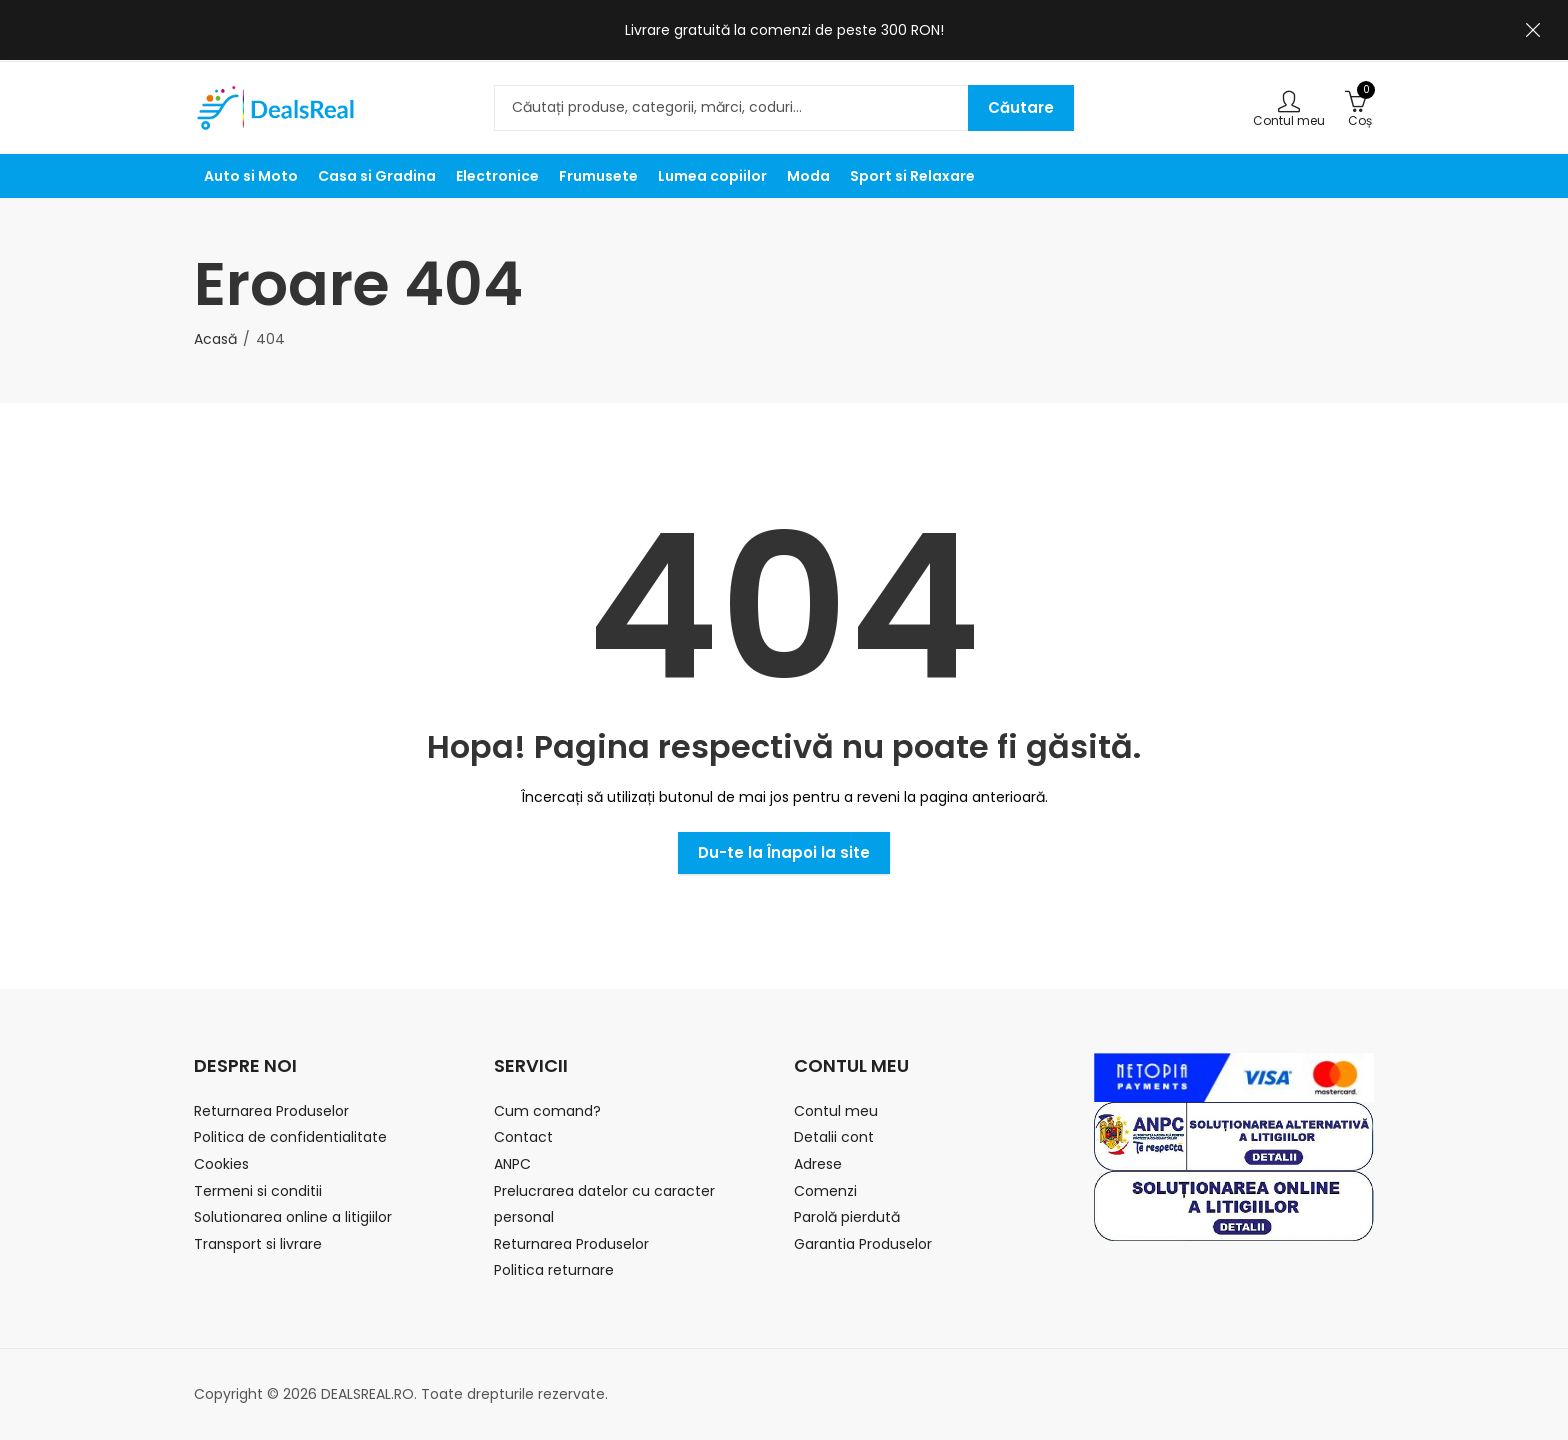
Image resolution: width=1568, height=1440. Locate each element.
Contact (523, 1137)
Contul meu (836, 1111)
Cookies (221, 1164)
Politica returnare (554, 1270)
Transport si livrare (258, 1244)
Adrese (818, 1164)
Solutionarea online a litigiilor (293, 1217)
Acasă (215, 339)
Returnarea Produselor (271, 1111)
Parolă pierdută (847, 1217)
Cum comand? (547, 1111)
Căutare (1021, 107)
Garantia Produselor (863, 1244)
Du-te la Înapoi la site (784, 852)
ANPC (512, 1164)
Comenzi (825, 1191)
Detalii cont (834, 1137)
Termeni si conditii (258, 1191)
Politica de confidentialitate (290, 1137)
